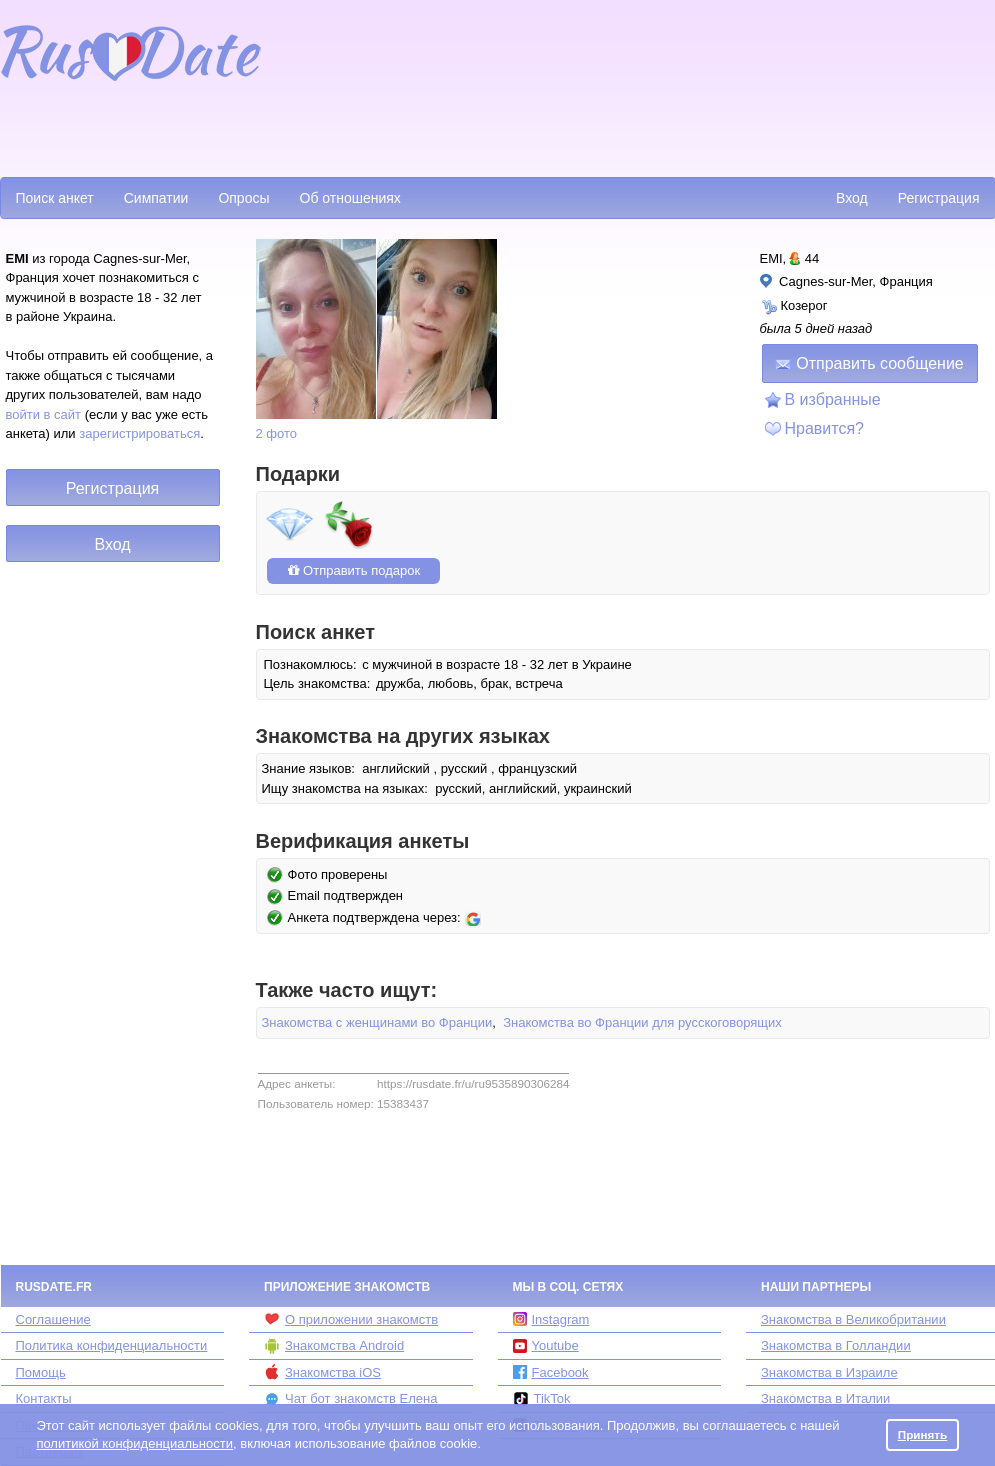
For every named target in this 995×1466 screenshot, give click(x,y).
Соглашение (53, 1319)
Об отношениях (350, 198)
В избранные (833, 399)
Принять (923, 1434)
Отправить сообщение (869, 363)
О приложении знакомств (351, 1319)
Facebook (551, 1372)
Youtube (546, 1345)
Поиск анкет (55, 198)
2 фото (277, 433)
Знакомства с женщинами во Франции (377, 1022)
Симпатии (156, 198)
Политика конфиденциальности (112, 1345)
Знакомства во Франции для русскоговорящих (642, 1022)
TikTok (542, 1399)
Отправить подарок (354, 570)
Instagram (551, 1319)
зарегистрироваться (139, 433)
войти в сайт (44, 414)
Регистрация (939, 198)
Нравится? (825, 428)
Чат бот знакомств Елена (350, 1399)
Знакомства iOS (322, 1372)
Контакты (44, 1398)
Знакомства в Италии (825, 1398)
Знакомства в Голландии (836, 1345)
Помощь (41, 1372)
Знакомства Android (334, 1346)
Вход (852, 198)
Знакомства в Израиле (829, 1372)
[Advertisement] (361, 86)
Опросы (243, 198)
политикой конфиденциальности (134, 1443)
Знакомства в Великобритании (853, 1319)
